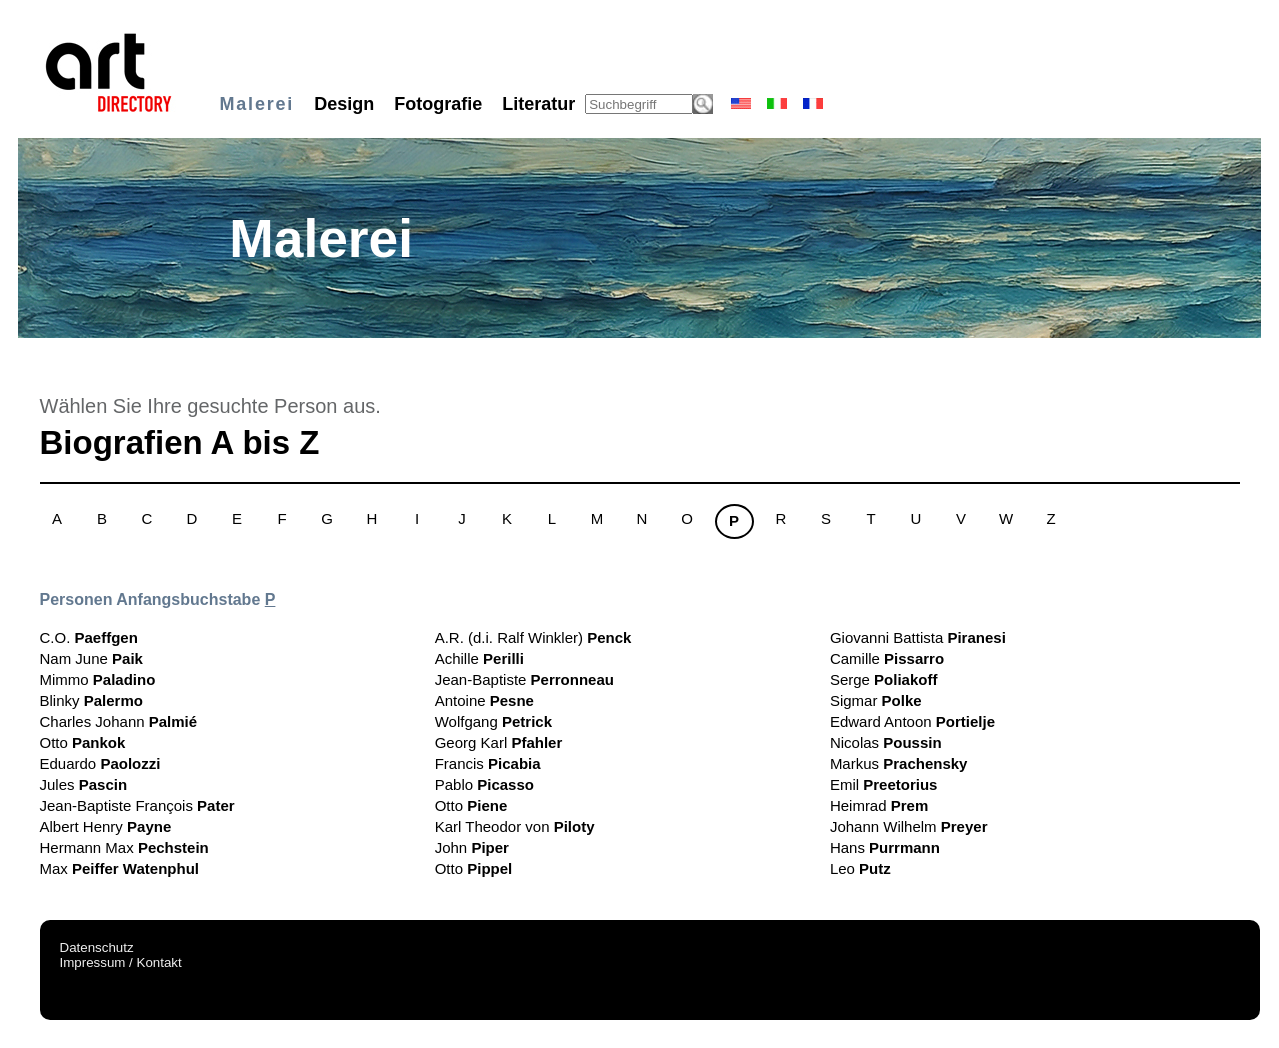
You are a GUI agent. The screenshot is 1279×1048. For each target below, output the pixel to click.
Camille (887, 658)
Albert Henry (106, 826)
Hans (885, 847)
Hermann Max (124, 847)
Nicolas (886, 742)
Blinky (91, 700)
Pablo (484, 784)
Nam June (91, 658)
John (472, 847)
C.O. (89, 637)
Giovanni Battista (918, 637)
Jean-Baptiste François (137, 805)
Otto (83, 742)
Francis (488, 763)
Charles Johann (119, 721)
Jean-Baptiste (524, 679)
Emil (884, 784)
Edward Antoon (912, 721)
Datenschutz (97, 947)
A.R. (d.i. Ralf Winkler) (533, 637)
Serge (884, 679)
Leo (860, 868)
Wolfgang (493, 721)
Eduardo (100, 763)
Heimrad (879, 805)
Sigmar (876, 700)
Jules (84, 784)
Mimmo (98, 679)
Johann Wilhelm (909, 826)
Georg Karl (499, 742)
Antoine (484, 700)
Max (119, 868)
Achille (479, 658)
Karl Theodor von (515, 826)
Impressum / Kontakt (121, 962)
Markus (899, 763)
